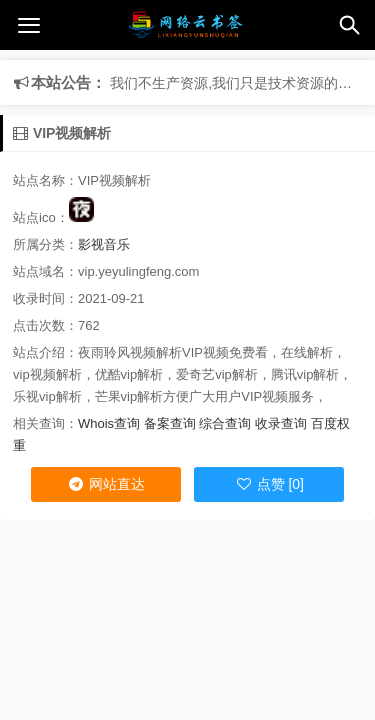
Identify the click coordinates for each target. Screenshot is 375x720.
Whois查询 (109, 423)
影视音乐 (104, 244)
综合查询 (225, 423)
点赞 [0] (269, 484)
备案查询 (170, 423)
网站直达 (106, 484)
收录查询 (281, 423)
